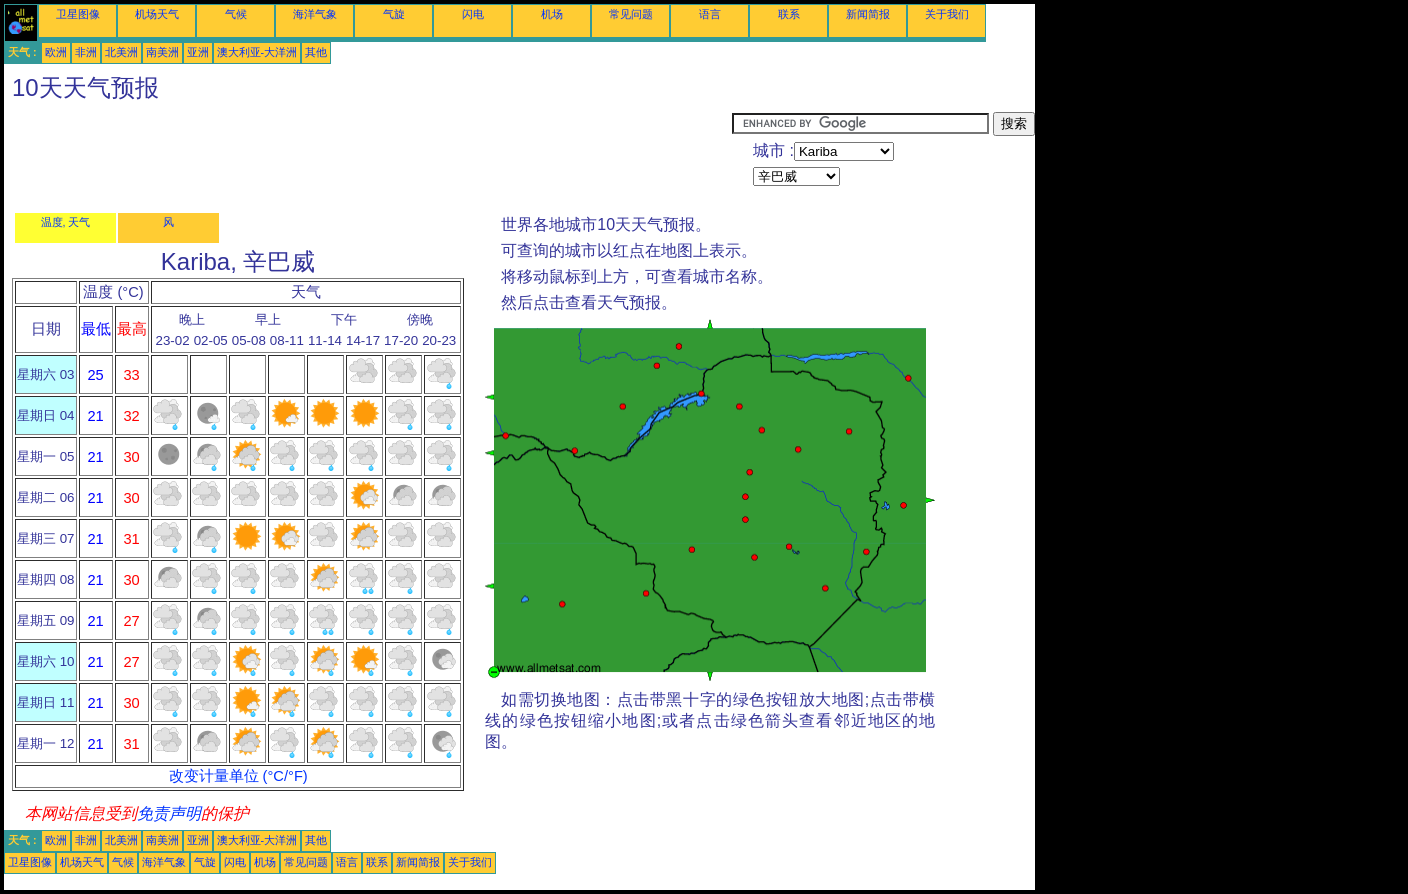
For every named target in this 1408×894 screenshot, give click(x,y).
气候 (236, 14)
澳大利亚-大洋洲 (257, 52)
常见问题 (631, 14)
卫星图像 (78, 14)
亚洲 (198, 52)
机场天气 (157, 14)
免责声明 (169, 813)
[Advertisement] (368, 157)
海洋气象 (315, 14)
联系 (789, 14)
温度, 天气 (66, 222)
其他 (316, 52)
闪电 (473, 14)
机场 (552, 14)
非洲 (86, 52)
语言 (710, 14)
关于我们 (947, 14)
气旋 (394, 14)
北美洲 (121, 52)
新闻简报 (868, 14)
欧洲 (56, 52)
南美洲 (162, 52)
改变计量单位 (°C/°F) (238, 776)
